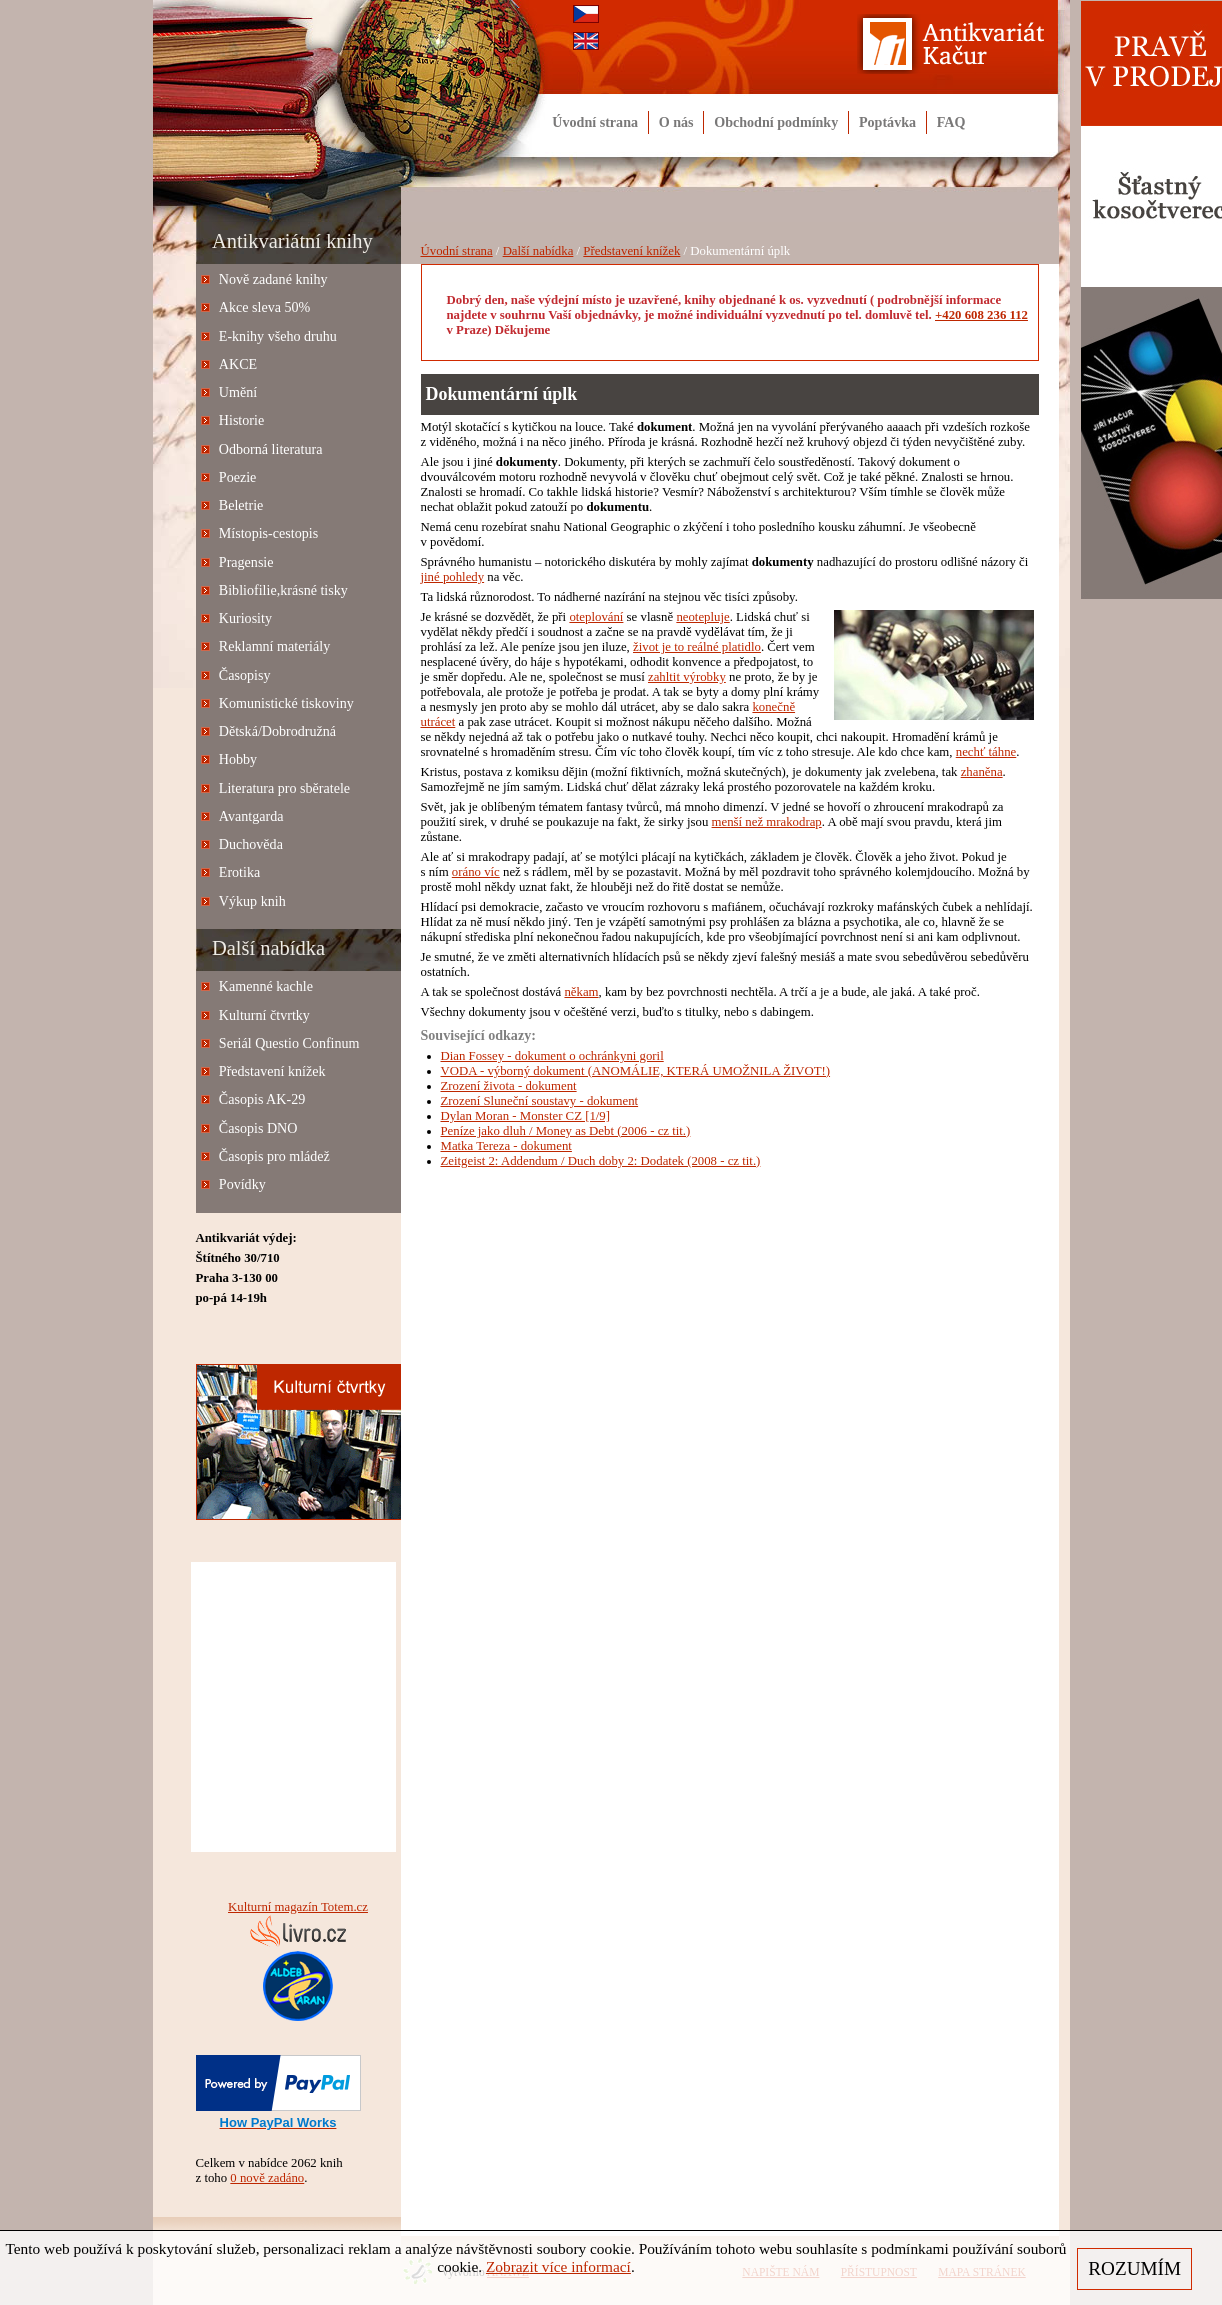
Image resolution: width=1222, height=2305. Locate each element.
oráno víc (476, 872)
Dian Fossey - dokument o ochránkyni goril (552, 1056)
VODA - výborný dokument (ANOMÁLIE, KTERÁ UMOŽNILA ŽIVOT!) (636, 1071)
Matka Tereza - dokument (506, 1146)
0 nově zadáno (267, 2178)
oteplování (596, 617)
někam (581, 992)
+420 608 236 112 (981, 315)
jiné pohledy (453, 577)
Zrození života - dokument (509, 1086)
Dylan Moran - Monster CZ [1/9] (526, 1116)
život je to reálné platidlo (697, 647)
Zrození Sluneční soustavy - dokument (540, 1101)
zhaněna (982, 772)
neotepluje (702, 617)
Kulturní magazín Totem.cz (298, 1907)
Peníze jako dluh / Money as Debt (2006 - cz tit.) (566, 1131)
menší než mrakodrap (767, 822)
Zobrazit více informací (558, 2266)
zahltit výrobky (687, 677)
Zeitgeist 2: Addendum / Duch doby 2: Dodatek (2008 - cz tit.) (601, 1161)
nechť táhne (986, 752)
